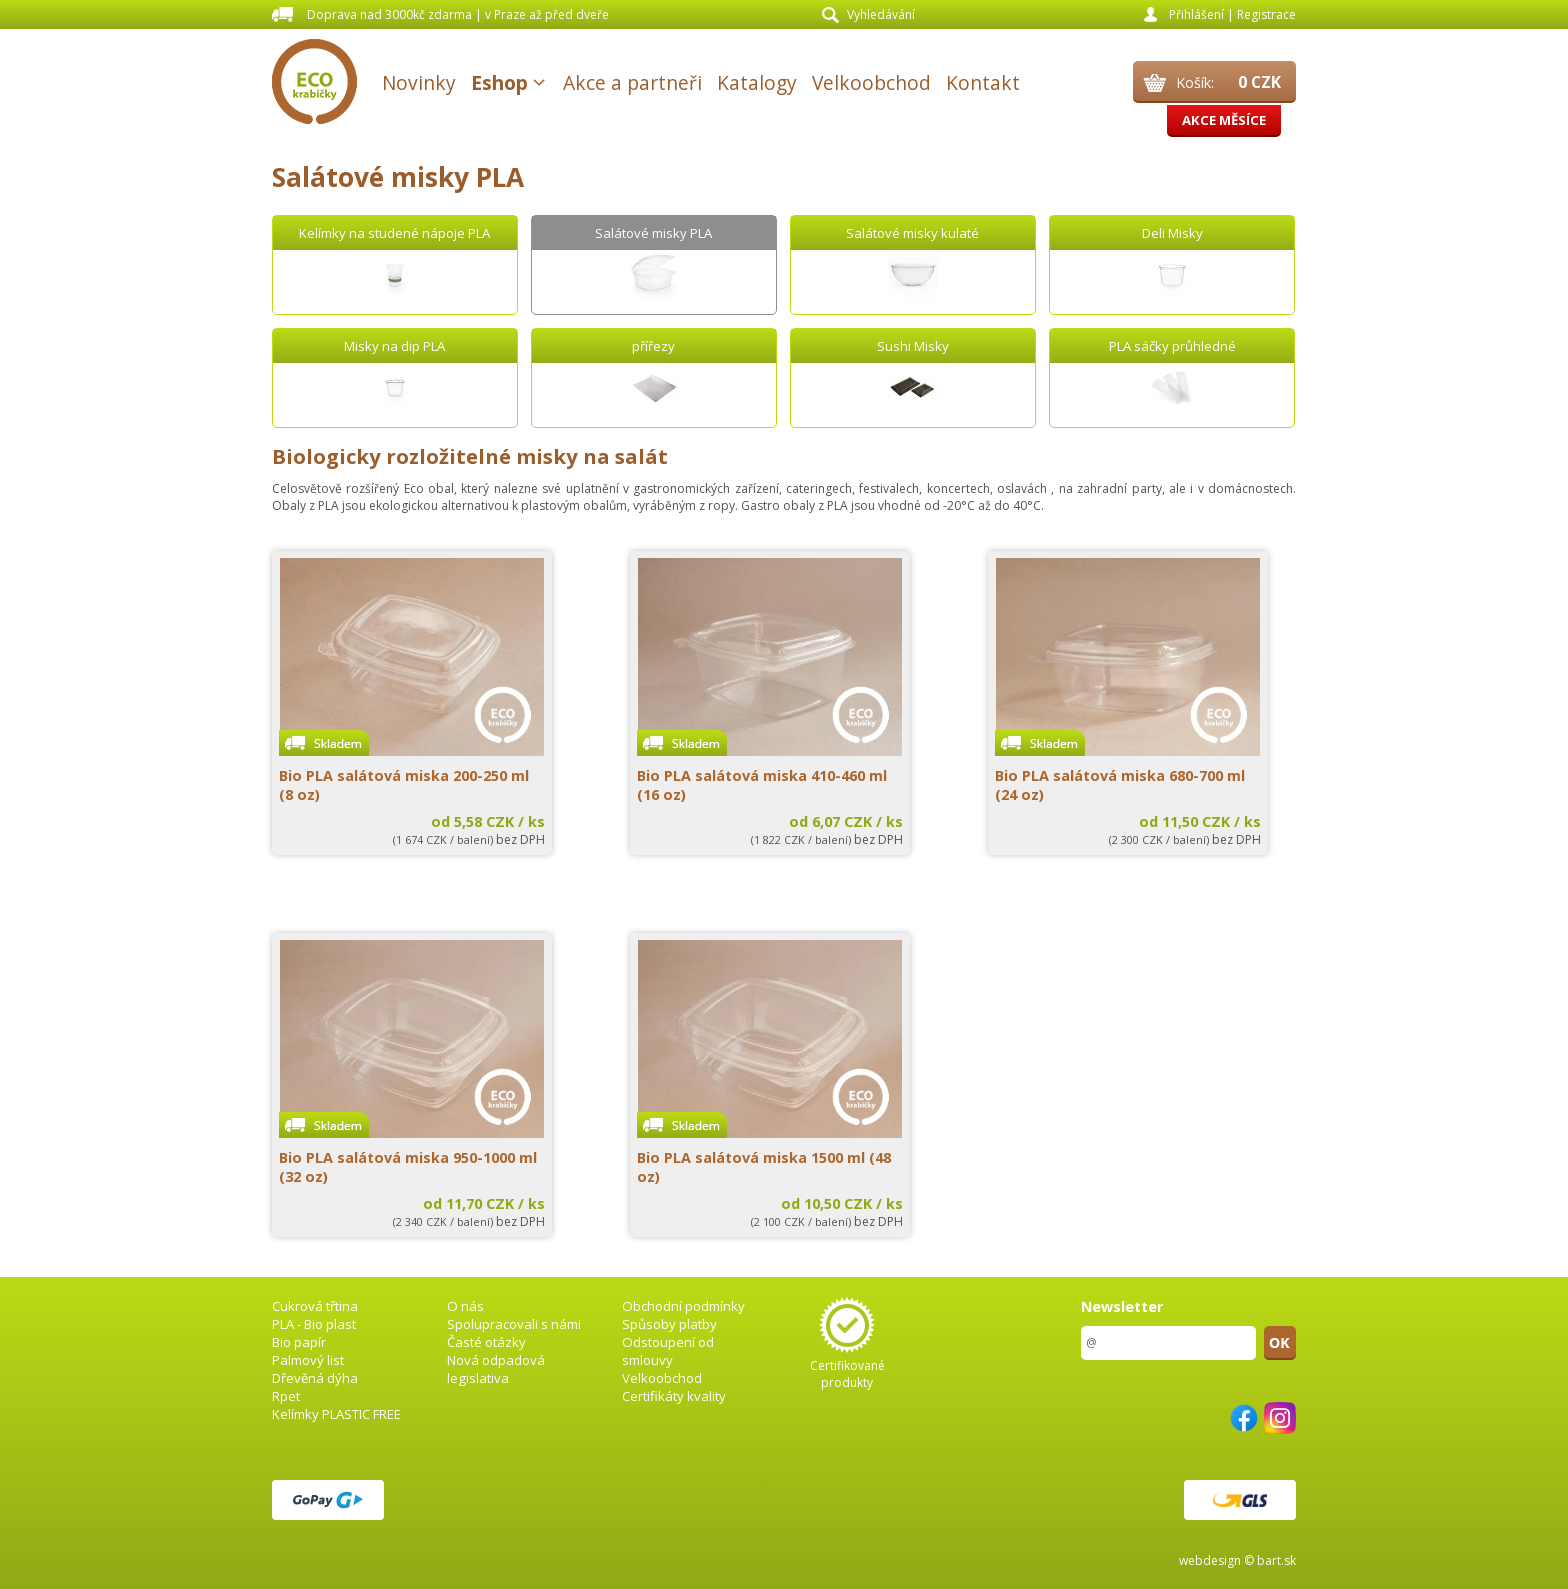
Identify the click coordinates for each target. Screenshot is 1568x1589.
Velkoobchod (871, 82)
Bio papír (299, 1342)
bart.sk (1276, 1560)
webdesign (1210, 1560)
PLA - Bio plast (314, 1324)
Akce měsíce (1224, 120)
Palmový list (308, 1360)
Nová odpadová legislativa (496, 1369)
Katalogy (757, 82)
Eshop (499, 82)
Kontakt (983, 82)
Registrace (1266, 14)
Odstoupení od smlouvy (668, 1351)
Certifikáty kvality (674, 1396)
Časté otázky (486, 1342)
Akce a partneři (632, 82)
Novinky (419, 82)
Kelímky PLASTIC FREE (336, 1414)
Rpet (286, 1396)
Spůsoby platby (669, 1324)
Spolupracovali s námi (514, 1324)
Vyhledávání (881, 14)
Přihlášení (1196, 14)
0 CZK (1259, 82)
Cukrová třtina (315, 1306)
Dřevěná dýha (315, 1378)
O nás (465, 1306)
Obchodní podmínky (683, 1306)
